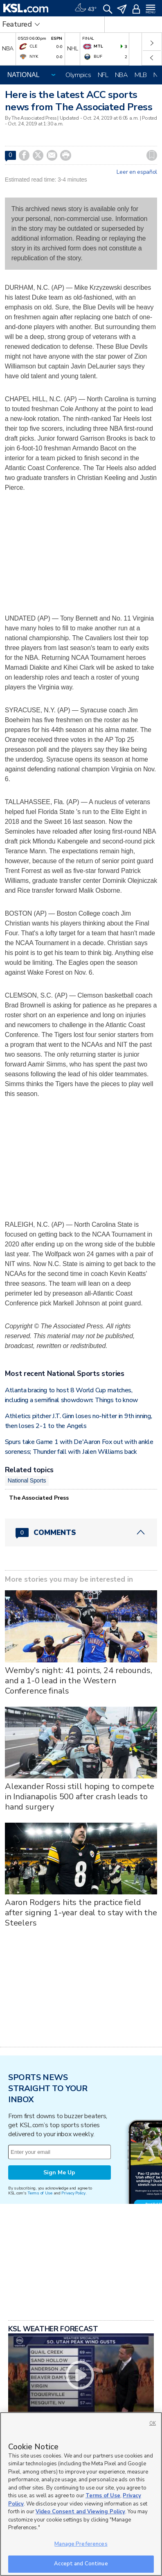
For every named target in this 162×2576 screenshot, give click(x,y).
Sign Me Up (59, 2172)
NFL (103, 75)
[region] (81, 2494)
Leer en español (137, 172)
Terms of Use (39, 2193)
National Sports (27, 1480)
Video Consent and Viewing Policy (80, 2511)
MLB (141, 75)
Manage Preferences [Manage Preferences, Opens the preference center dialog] (80, 2544)
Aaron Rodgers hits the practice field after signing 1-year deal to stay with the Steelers (81, 1912)
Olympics (78, 75)
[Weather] (85, 8)
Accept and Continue (81, 2563)
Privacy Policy (73, 2193)
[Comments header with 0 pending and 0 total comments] (81, 1532)
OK (152, 2423)
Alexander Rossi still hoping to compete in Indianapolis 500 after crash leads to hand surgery (80, 1796)
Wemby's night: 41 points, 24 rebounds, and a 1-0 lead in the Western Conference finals (78, 1680)
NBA (121, 75)
